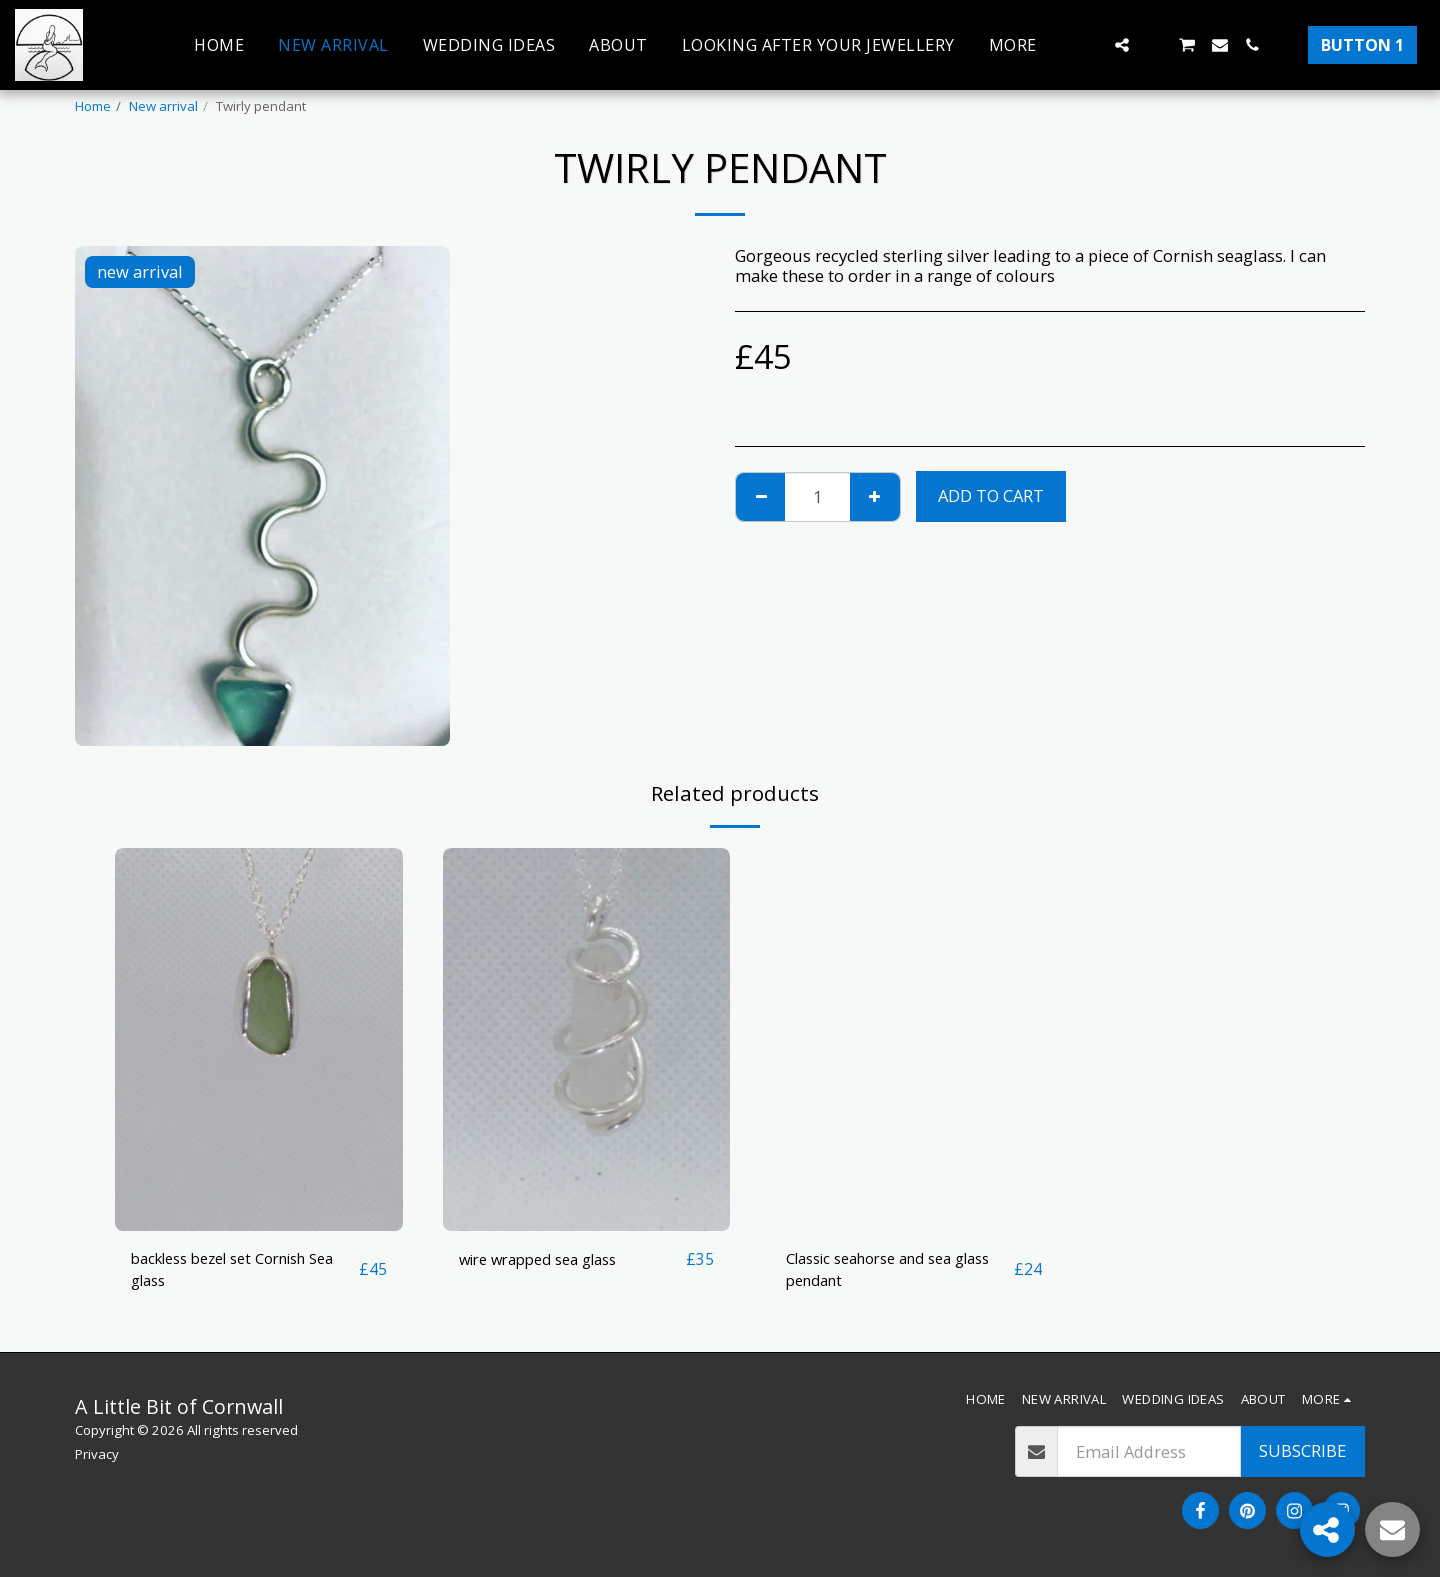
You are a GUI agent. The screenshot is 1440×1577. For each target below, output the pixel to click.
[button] (1090, 45)
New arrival (163, 106)
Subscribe (1302, 1450)
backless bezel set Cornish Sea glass (232, 1271)
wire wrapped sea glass (549, 1258)
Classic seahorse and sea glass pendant (881, 1271)
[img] (259, 1039)
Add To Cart (991, 495)
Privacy (97, 1454)
